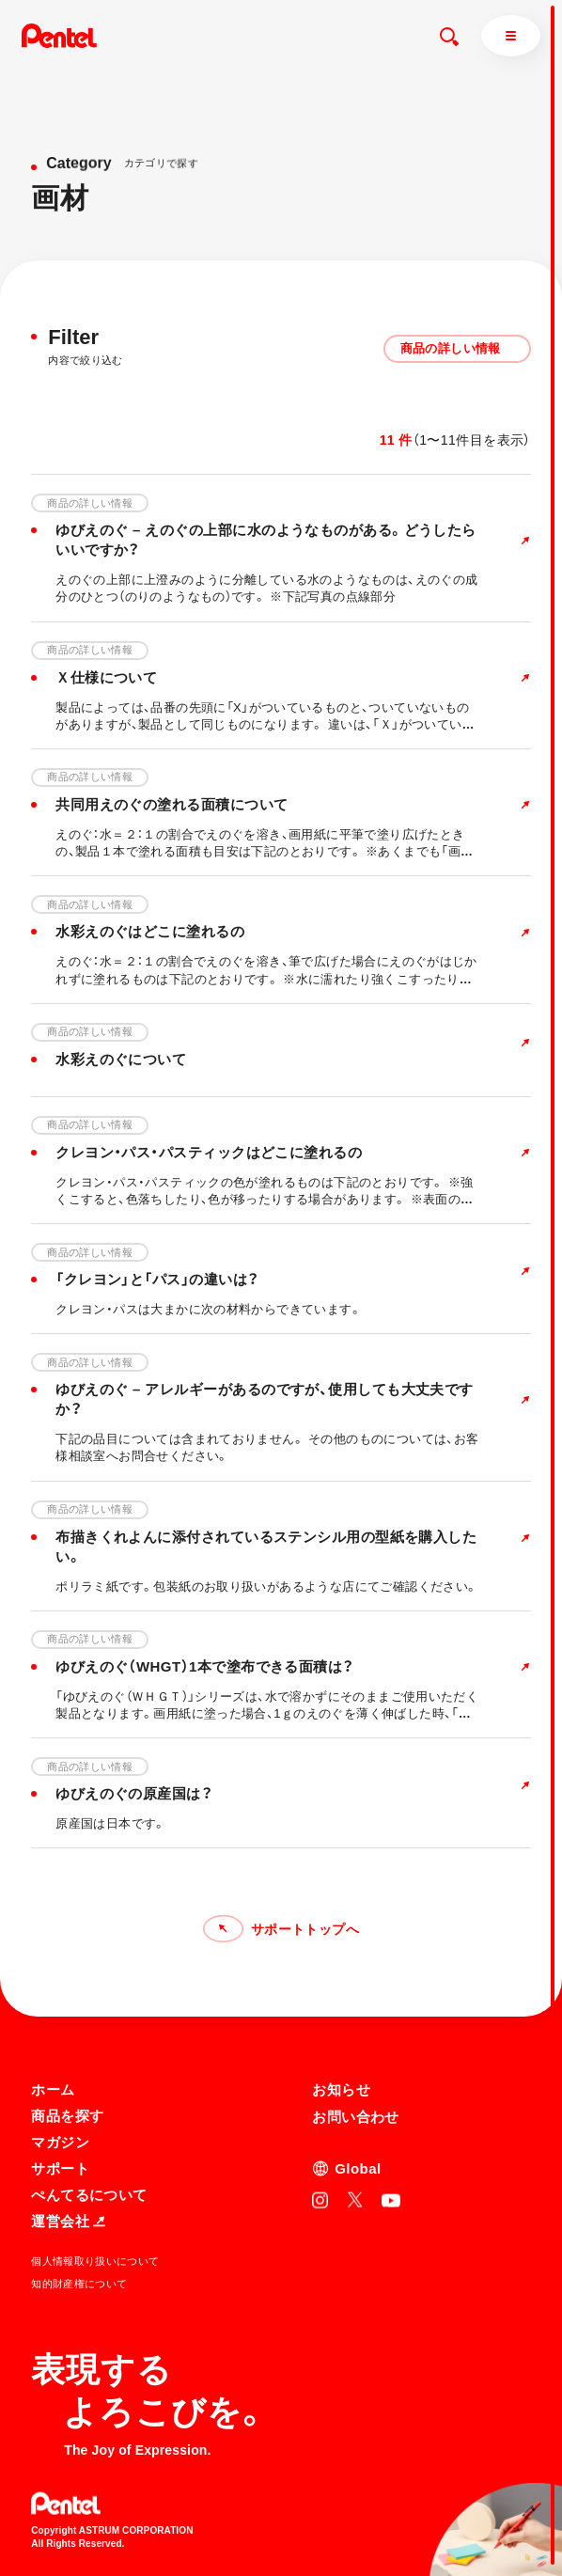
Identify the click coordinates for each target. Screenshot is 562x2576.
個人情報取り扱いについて (95, 2260)
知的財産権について (79, 2282)
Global (358, 2167)
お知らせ (341, 2089)
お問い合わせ (355, 2116)
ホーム (52, 2089)
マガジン (60, 2141)
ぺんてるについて (89, 2194)
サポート (60, 2167)
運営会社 (68, 2220)
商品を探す (67, 2115)
